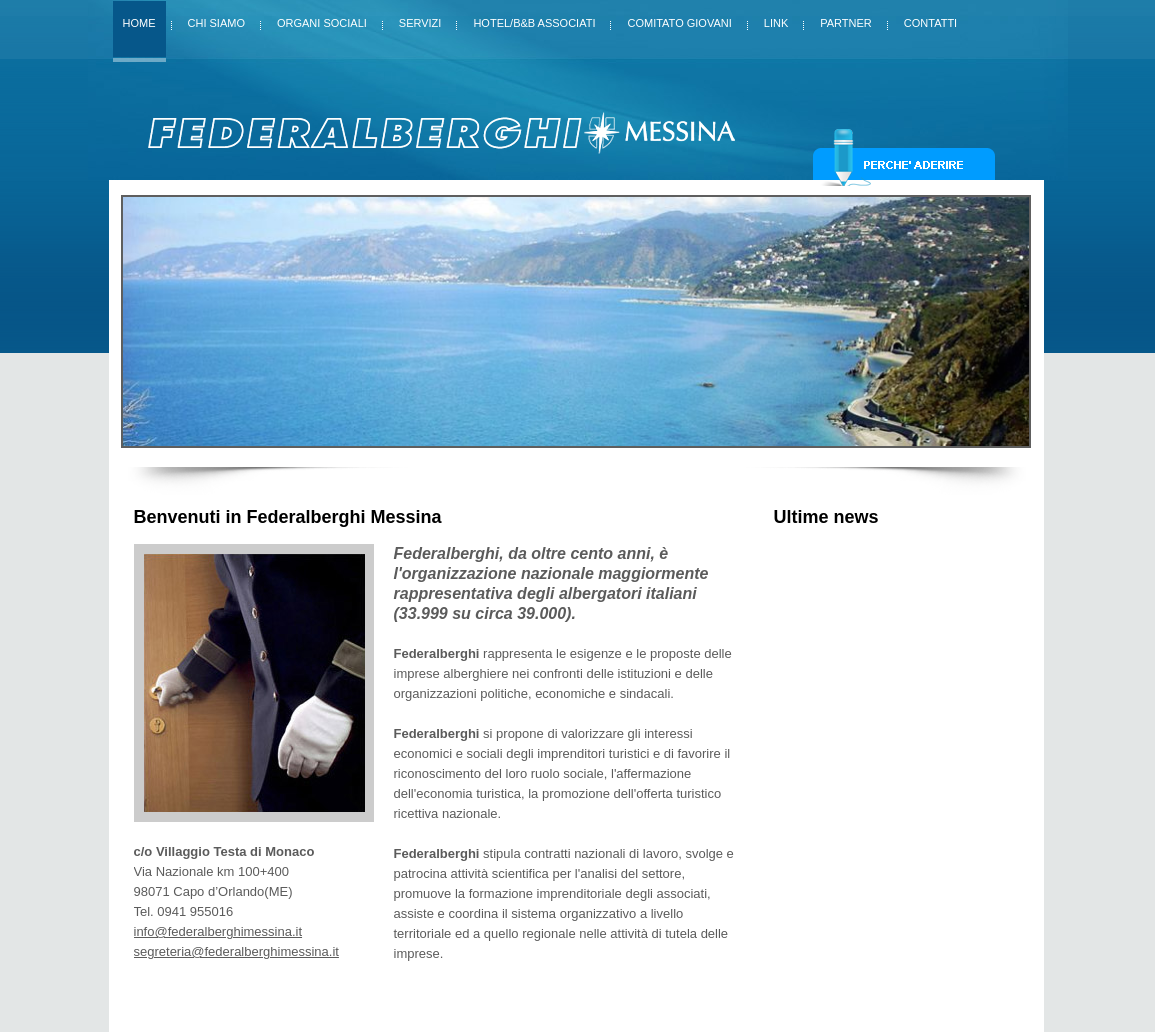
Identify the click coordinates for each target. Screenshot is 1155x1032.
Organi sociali (322, 19)
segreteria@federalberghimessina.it (236, 951)
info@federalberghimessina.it (218, 931)
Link (776, 19)
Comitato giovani (679, 19)
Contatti (930, 19)
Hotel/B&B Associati (534, 19)
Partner (846, 19)
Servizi (420, 19)
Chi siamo (216, 19)
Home (139, 23)
